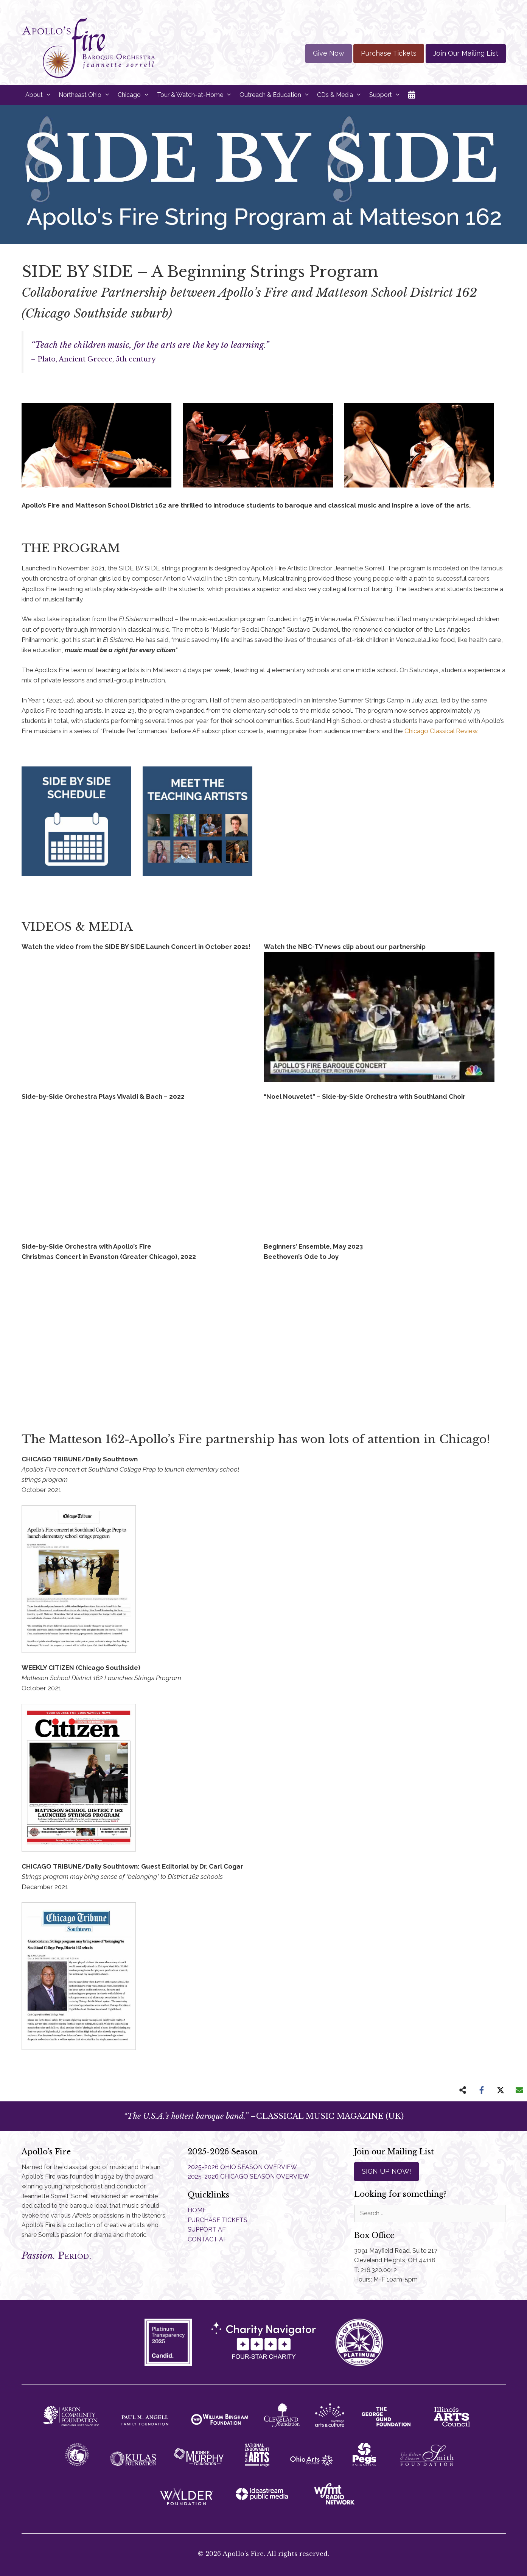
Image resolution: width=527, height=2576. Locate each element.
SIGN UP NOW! (386, 2171)
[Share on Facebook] (481, 2090)
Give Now (328, 53)
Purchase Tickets (389, 53)
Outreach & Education (276, 95)
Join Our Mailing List (465, 53)
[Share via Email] (519, 2090)
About (40, 95)
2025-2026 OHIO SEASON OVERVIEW (242, 2167)
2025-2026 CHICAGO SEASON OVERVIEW (248, 2176)
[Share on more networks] (462, 2090)
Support (386, 95)
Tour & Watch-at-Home (196, 95)
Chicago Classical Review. (441, 731)
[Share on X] (500, 2090)
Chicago (135, 95)
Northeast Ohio (86, 95)
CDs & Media (341, 95)
